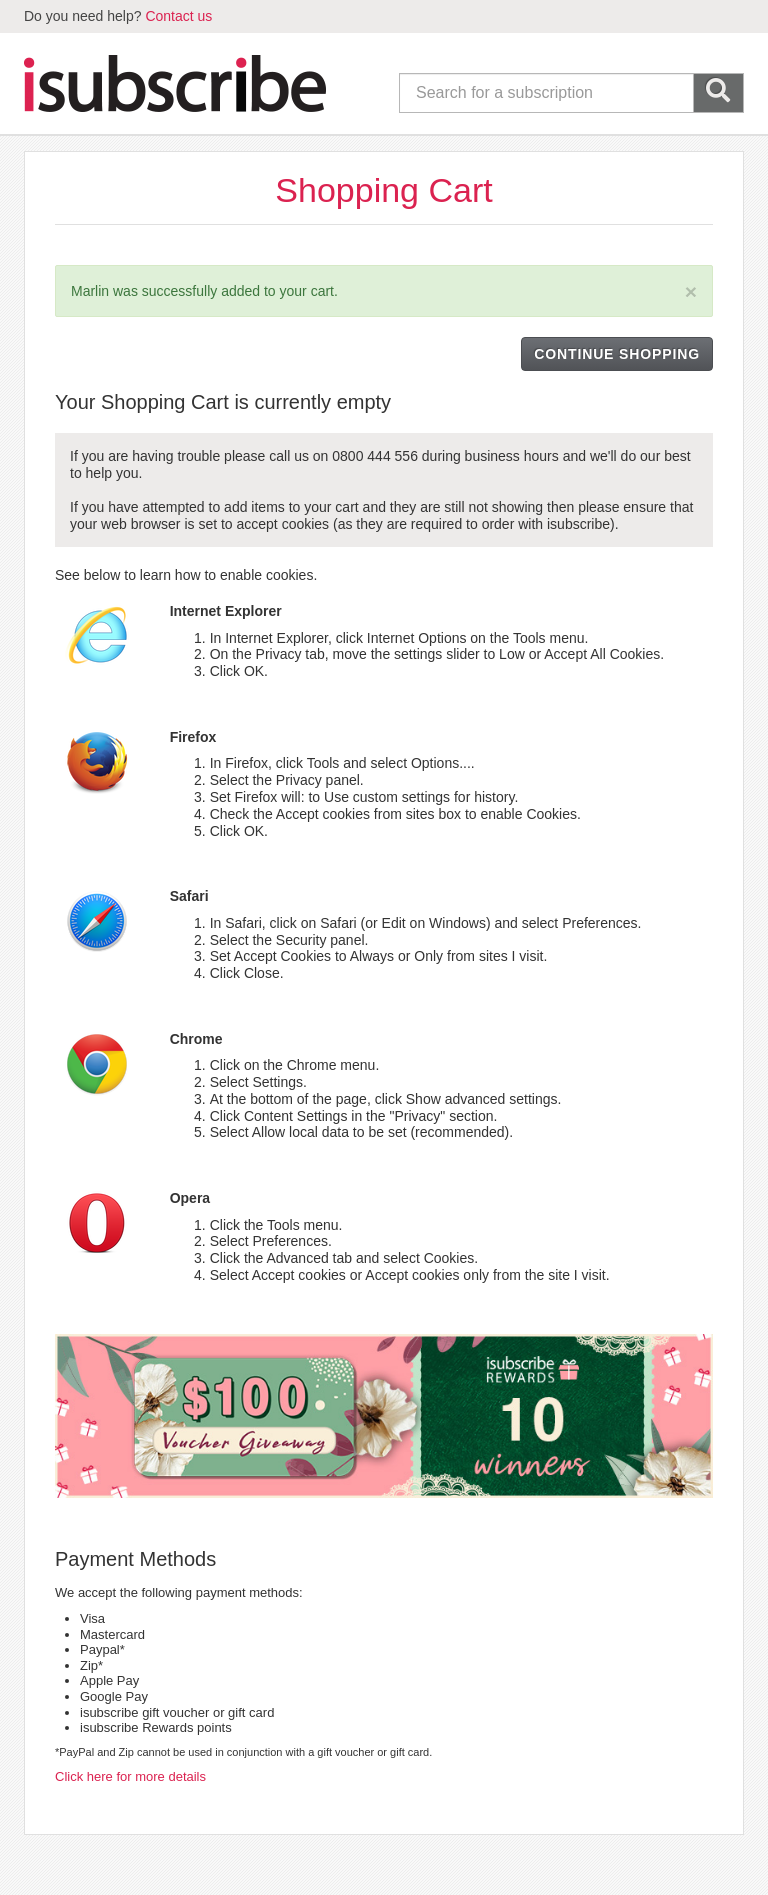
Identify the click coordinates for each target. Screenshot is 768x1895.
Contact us (178, 16)
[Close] (691, 291)
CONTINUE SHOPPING (617, 354)
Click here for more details (130, 1776)
